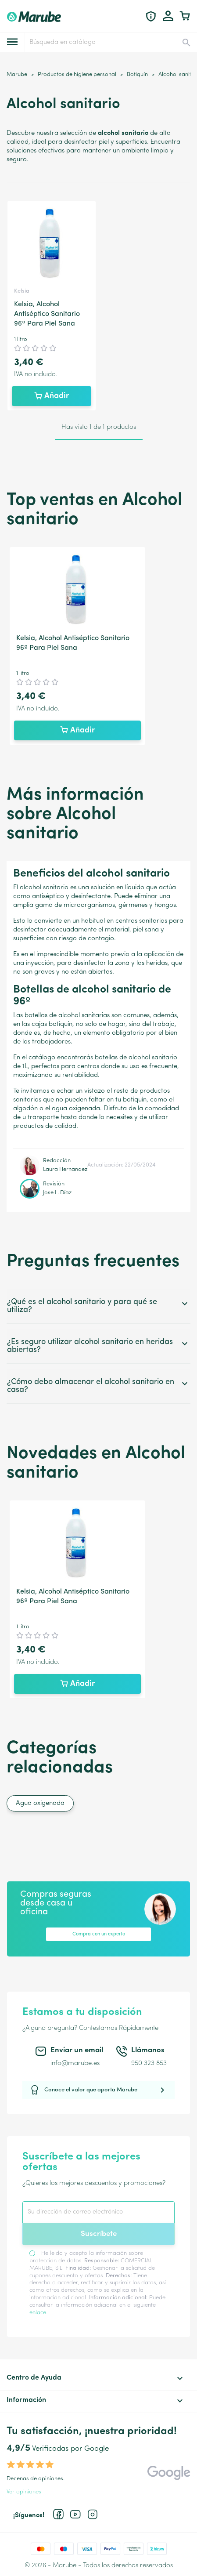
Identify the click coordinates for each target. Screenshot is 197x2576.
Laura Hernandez (65, 1169)
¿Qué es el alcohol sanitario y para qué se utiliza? (98, 1306)
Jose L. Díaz (57, 1193)
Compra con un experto (98, 1934)
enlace (37, 2312)
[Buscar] (110, 42)
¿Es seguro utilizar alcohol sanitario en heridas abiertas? (98, 1346)
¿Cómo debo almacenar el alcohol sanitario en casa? (98, 1386)
